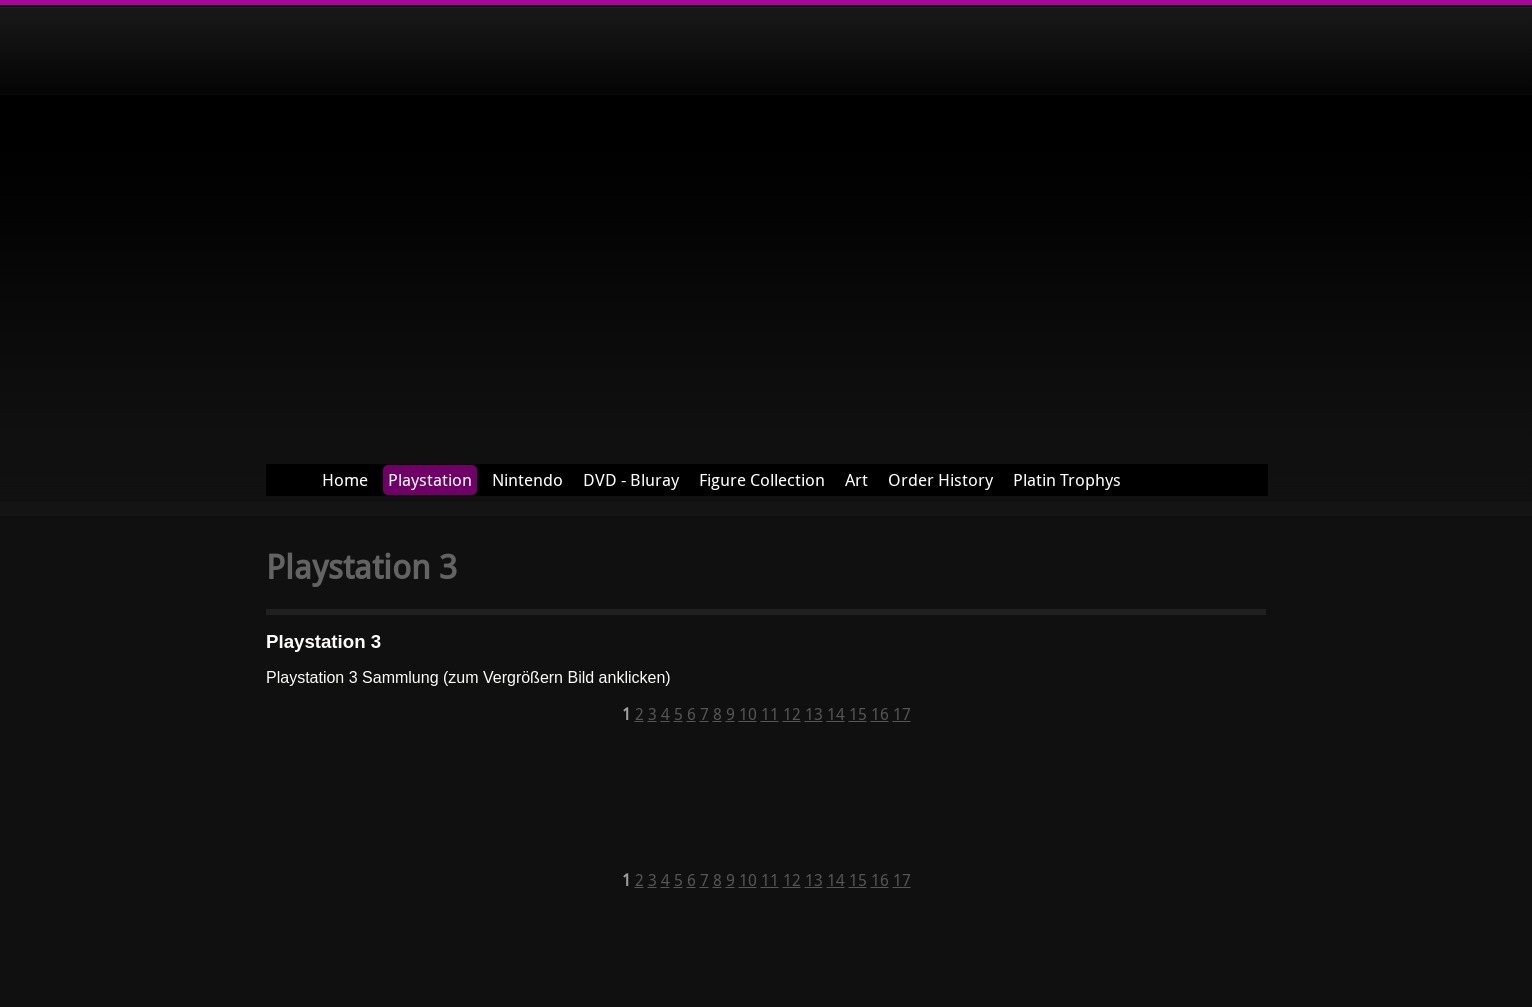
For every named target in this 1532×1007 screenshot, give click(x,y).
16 (880, 714)
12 (792, 714)
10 (748, 714)
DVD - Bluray (631, 479)
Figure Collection (762, 479)
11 (770, 714)
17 (902, 714)
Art (856, 479)
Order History (940, 479)
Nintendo (527, 479)
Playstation (430, 479)
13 (814, 714)
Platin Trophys (1067, 479)
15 (858, 714)
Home (345, 479)
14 (836, 714)
